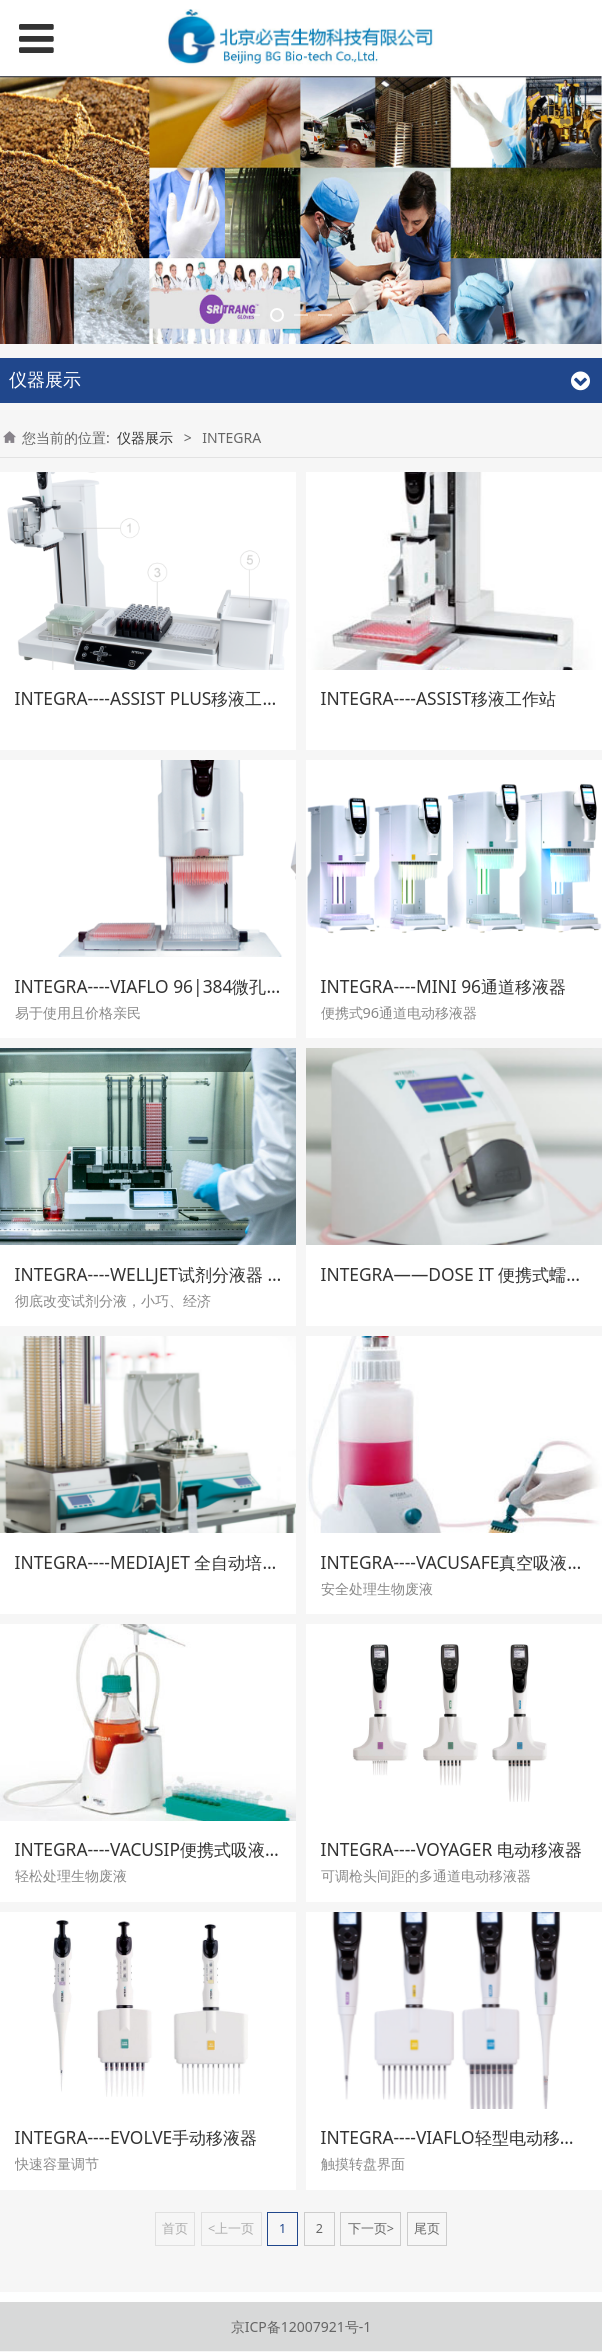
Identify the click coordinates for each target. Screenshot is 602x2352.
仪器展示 (145, 745)
